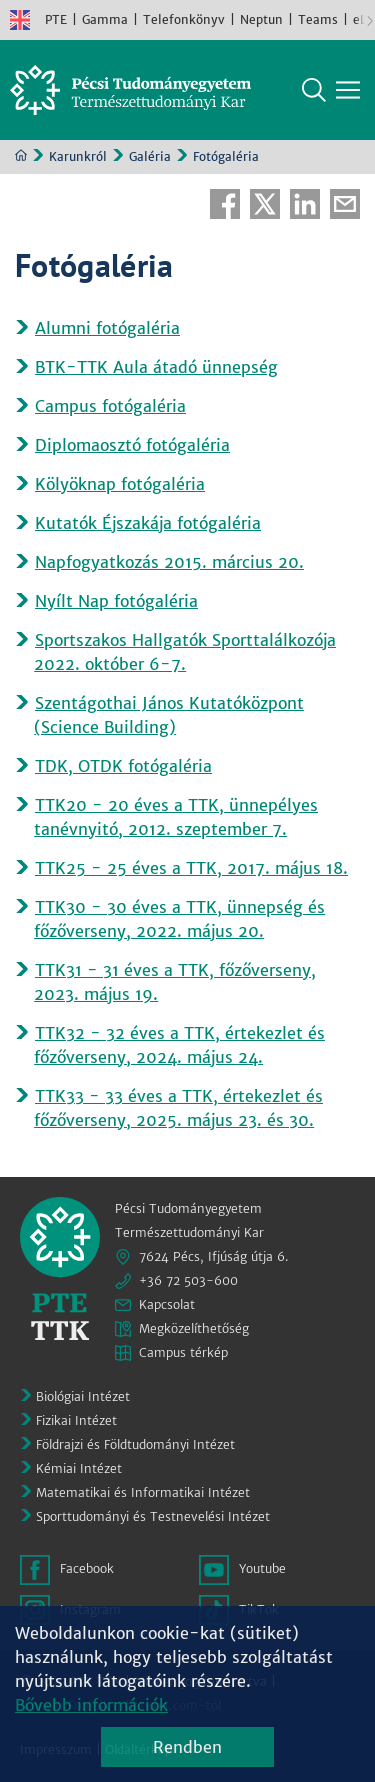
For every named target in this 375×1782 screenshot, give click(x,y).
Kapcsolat (167, 1304)
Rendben (187, 1747)
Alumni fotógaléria (107, 328)
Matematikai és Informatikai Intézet (143, 1492)
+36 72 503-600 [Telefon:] (188, 1280)
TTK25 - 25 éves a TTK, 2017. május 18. (191, 868)
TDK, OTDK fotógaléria (123, 766)
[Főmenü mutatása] (348, 90)
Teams (318, 19)
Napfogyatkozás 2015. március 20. (169, 562)
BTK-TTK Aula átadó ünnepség (156, 367)
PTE (56, 19)
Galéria (150, 156)
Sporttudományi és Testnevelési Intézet (153, 1516)
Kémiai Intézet (79, 1468)
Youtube (262, 1568)
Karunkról (78, 156)
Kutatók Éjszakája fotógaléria (148, 523)
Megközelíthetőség (194, 1328)
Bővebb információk (91, 1705)
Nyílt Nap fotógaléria (116, 601)
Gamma (105, 19)
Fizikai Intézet (76, 1420)
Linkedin (305, 204)
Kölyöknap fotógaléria (120, 484)
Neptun (261, 19)
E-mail (345, 204)
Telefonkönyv (184, 19)
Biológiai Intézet (83, 1396)
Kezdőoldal (21, 155)
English (20, 20)
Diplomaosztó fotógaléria (132, 445)
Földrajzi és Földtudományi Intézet (135, 1444)
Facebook (225, 204)
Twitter (265, 204)
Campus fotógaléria (110, 406)
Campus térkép (183, 1352)
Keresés (314, 90)
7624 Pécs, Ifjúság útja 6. (214, 1256)
